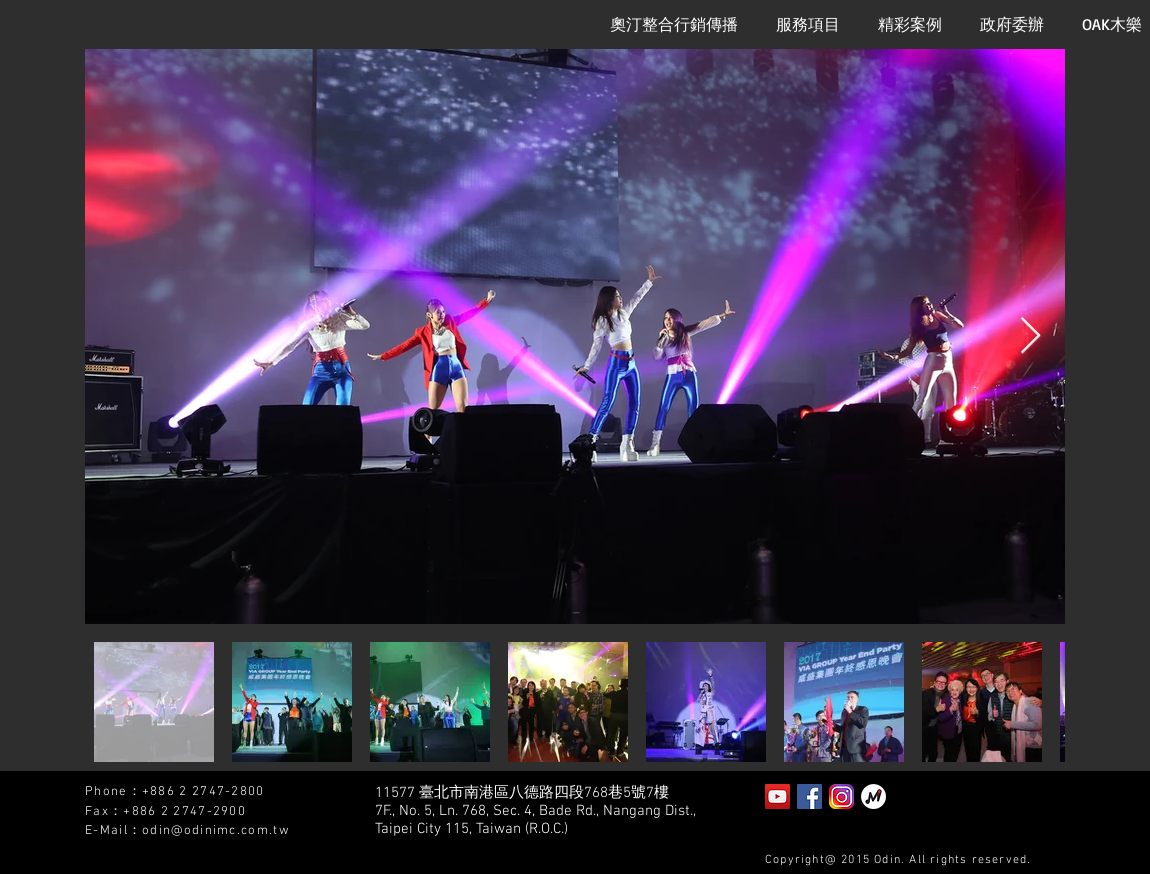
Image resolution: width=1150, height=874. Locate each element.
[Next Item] (1030, 336)
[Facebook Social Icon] (809, 796)
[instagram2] (841, 796)
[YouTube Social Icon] (777, 796)
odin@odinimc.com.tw (216, 831)
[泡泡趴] (873, 796)
